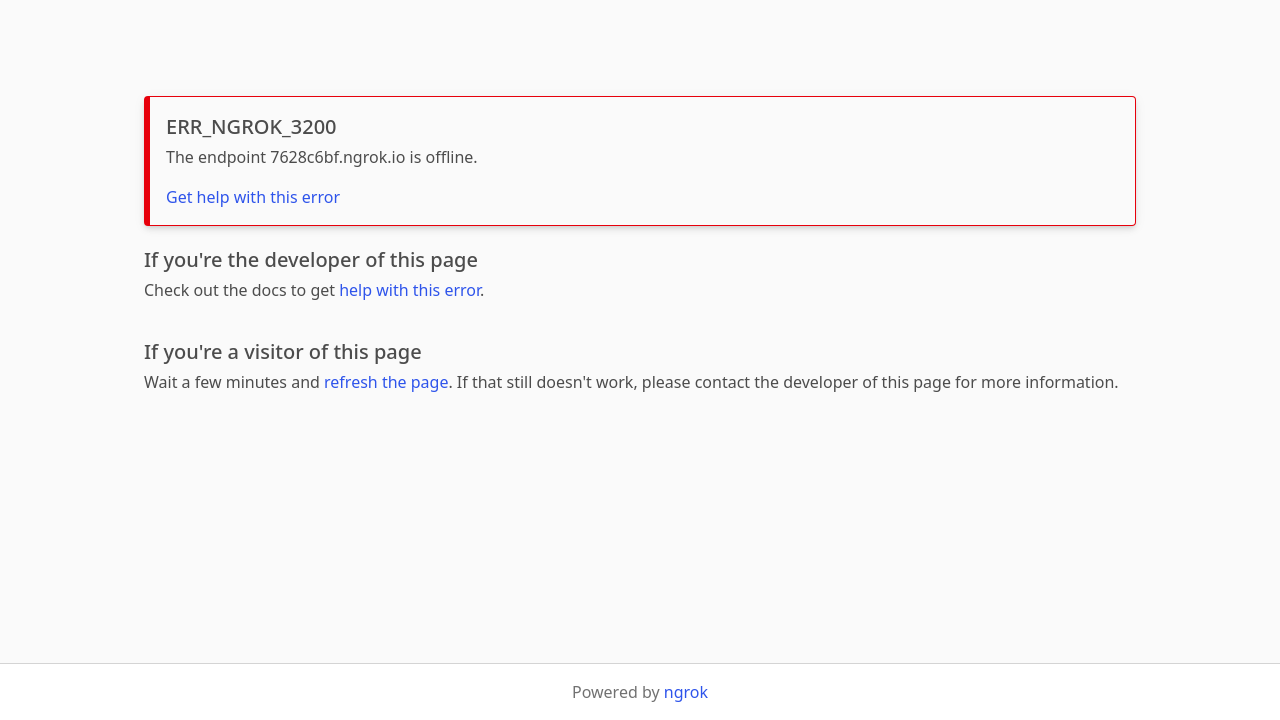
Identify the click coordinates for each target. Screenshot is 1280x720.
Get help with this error (253, 197)
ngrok (686, 692)
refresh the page (386, 382)
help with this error (409, 290)
